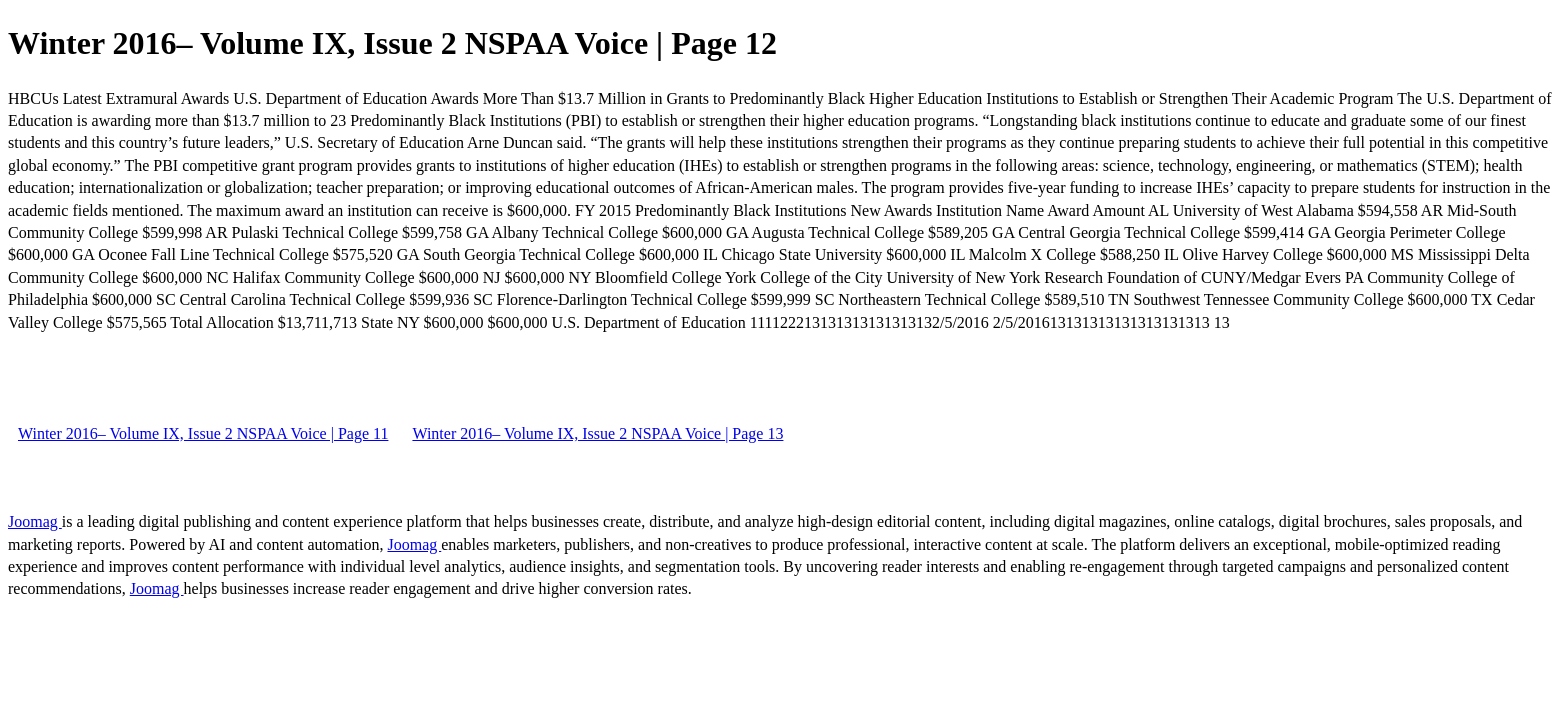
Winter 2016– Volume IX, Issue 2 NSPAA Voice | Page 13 (597, 433)
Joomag (35, 521)
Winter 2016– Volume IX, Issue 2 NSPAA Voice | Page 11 (203, 433)
